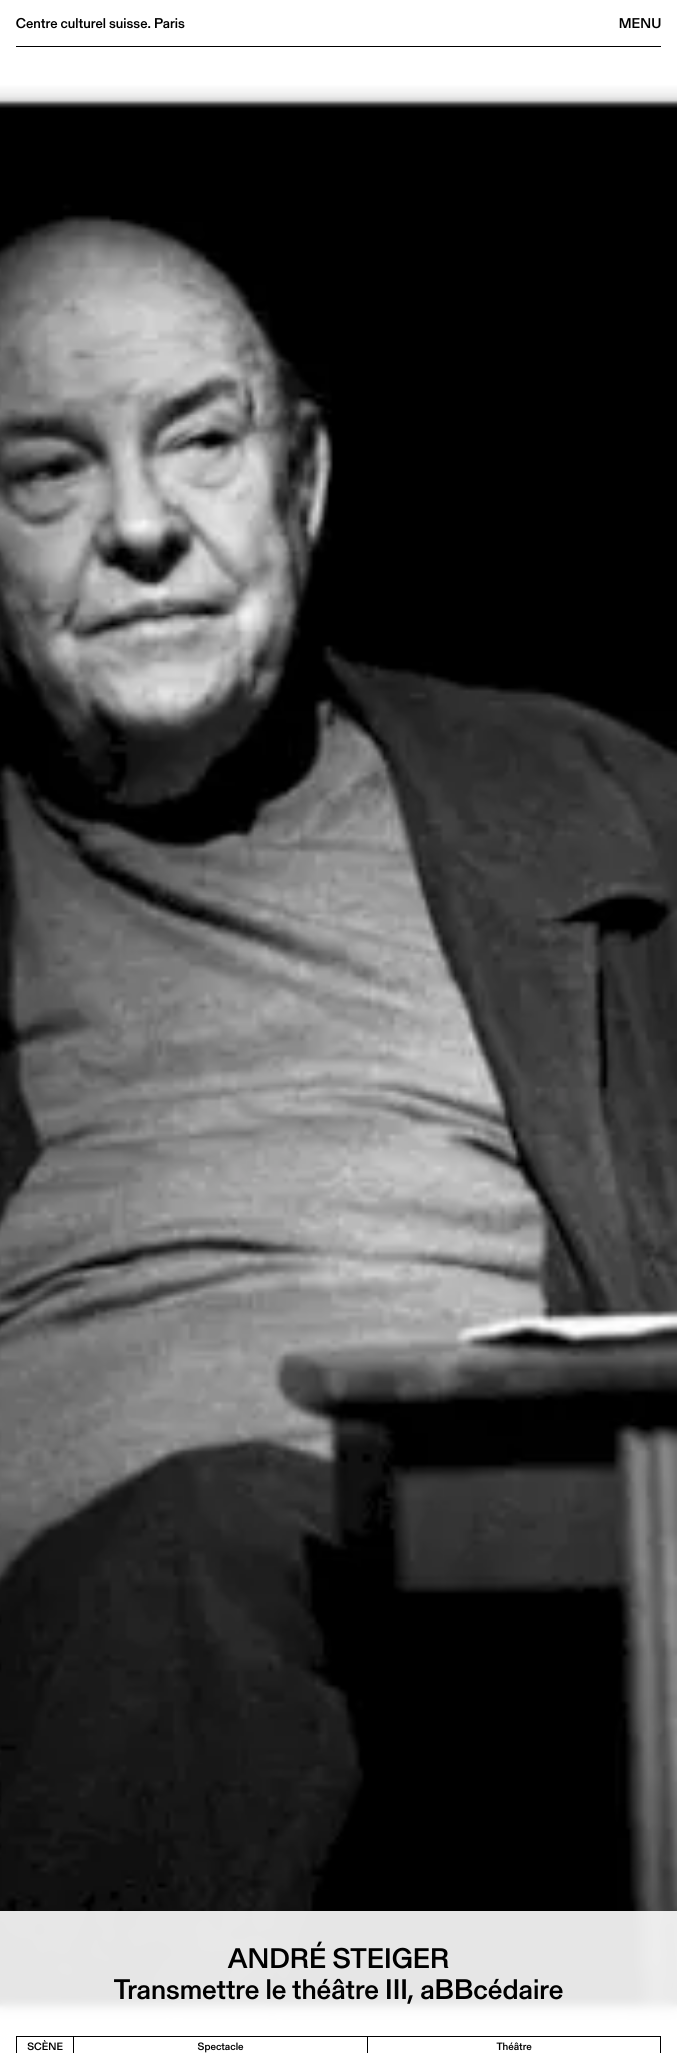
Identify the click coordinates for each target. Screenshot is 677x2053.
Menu (640, 23)
